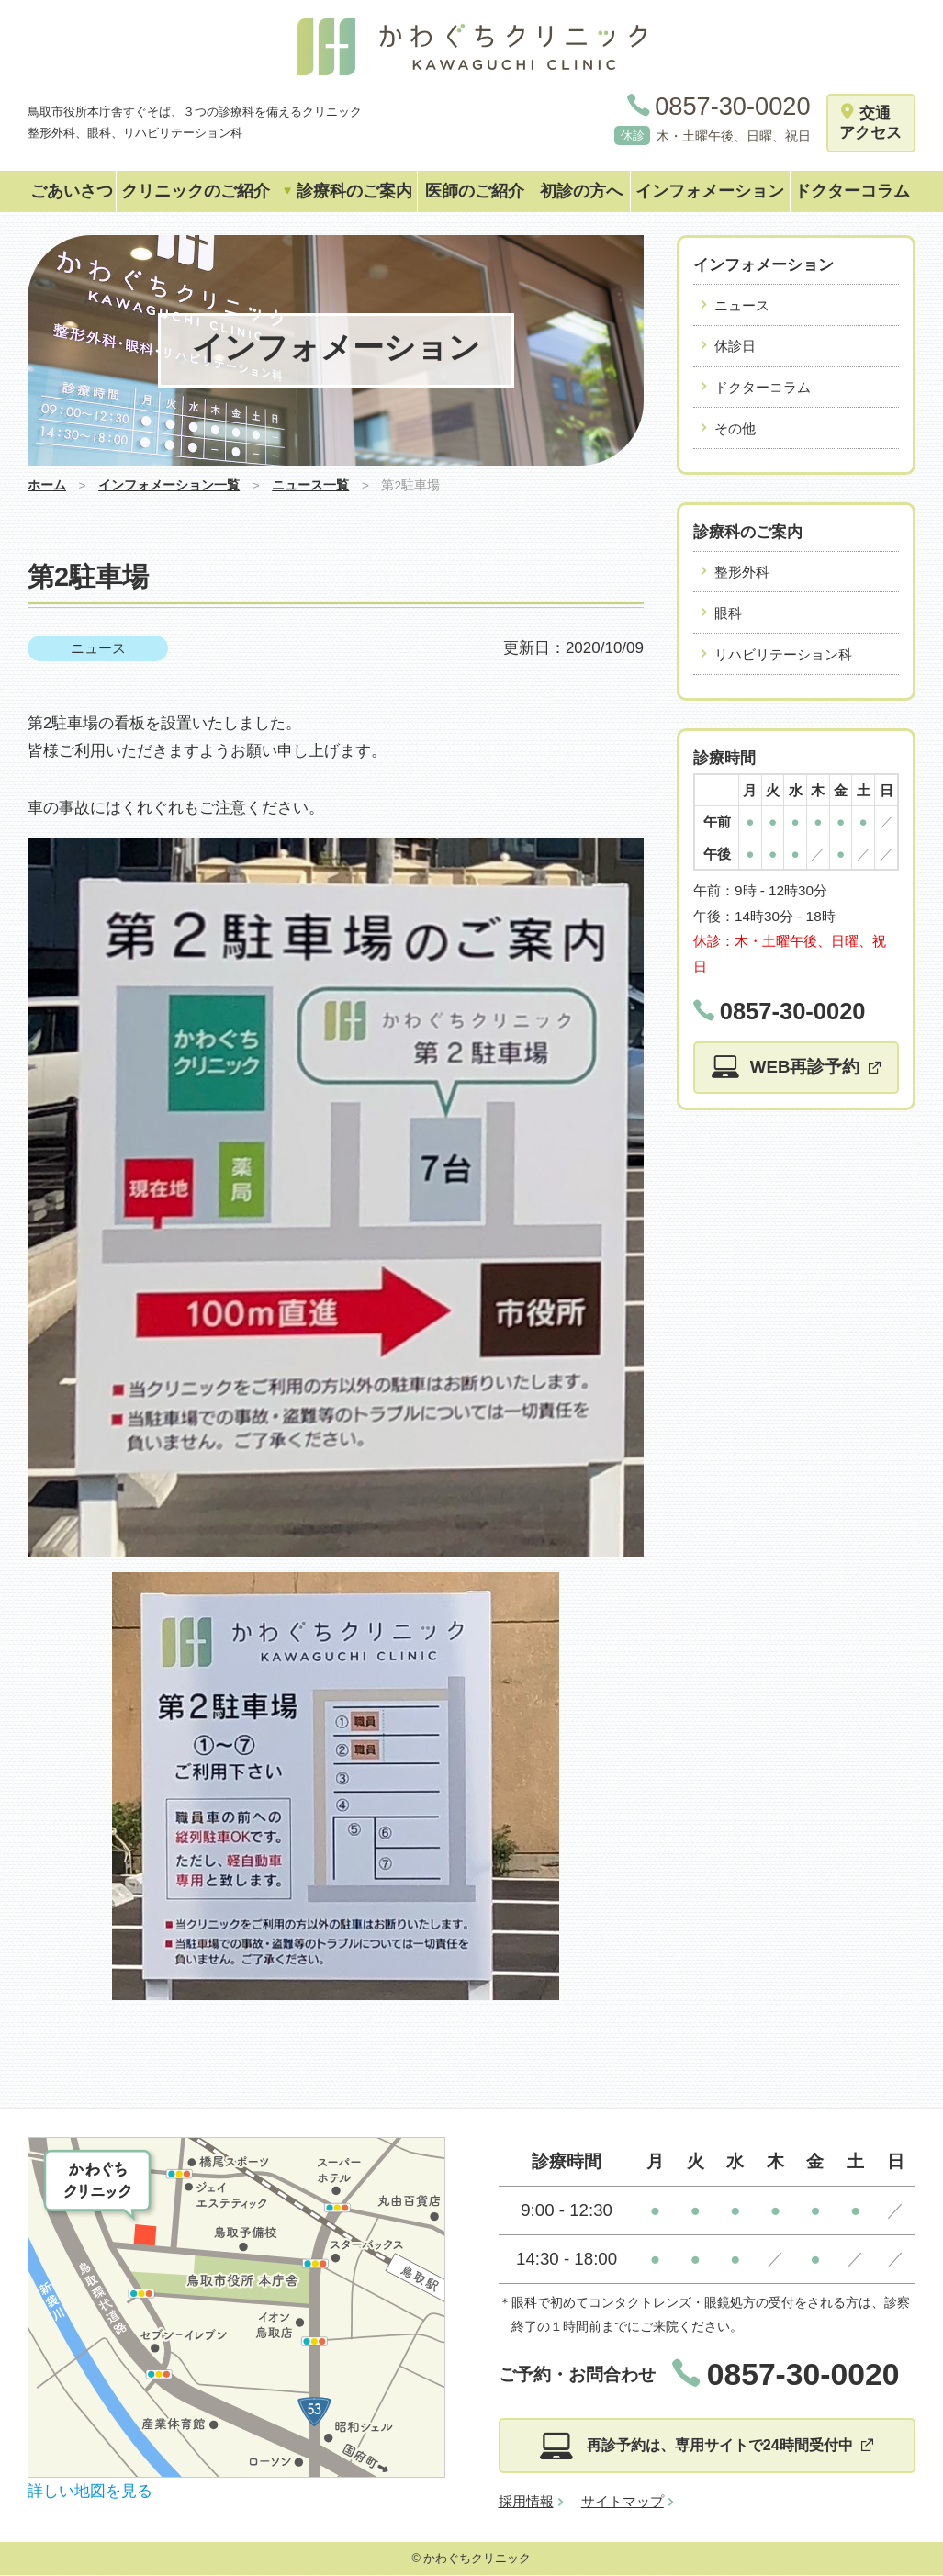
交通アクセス (870, 123)
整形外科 (741, 571)
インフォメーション (709, 191)
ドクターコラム (852, 191)
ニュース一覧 (310, 485)
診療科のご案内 (346, 191)
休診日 (735, 346)
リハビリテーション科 (783, 654)
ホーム (47, 485)
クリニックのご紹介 (195, 191)
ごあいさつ (71, 191)
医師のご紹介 (474, 191)
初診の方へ (581, 191)
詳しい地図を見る (90, 2491)
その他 (735, 428)
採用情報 (526, 2502)
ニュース (98, 648)
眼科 (728, 613)
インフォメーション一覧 (169, 485)
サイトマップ (622, 2502)
